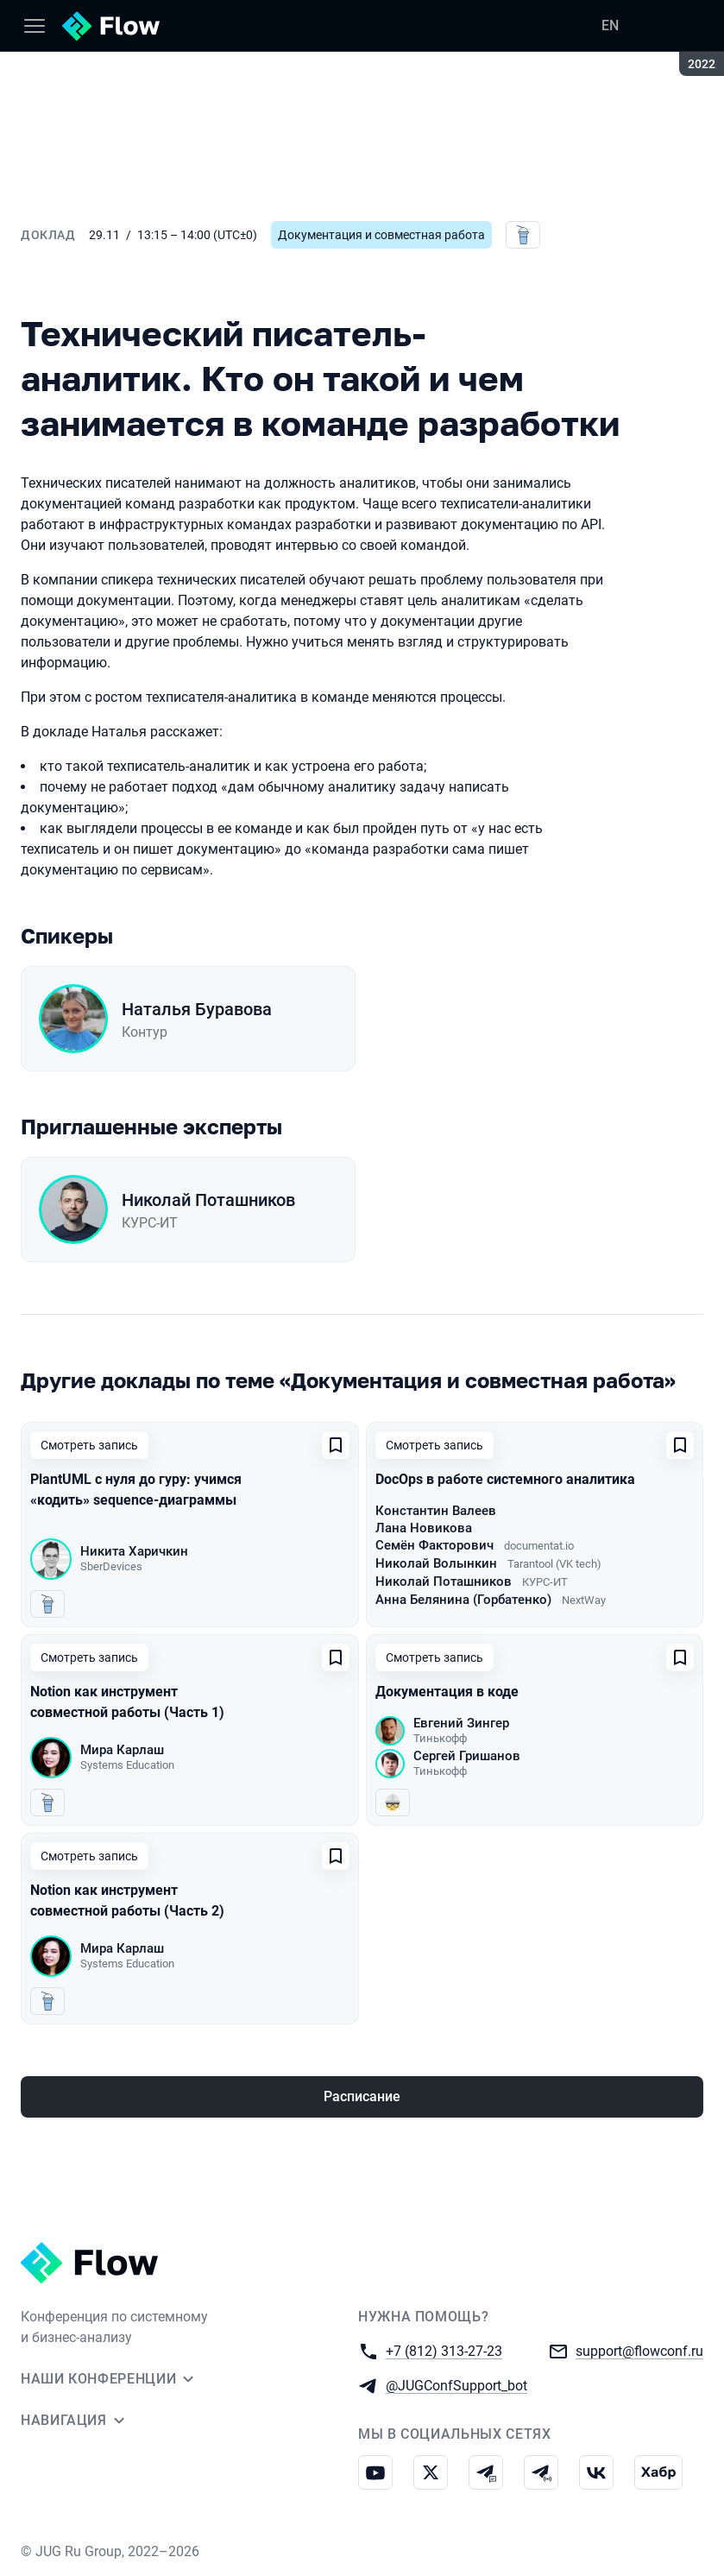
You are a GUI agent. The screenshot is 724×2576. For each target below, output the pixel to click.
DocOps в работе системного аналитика (505, 1479)
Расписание (362, 2096)
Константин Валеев (435, 1511)
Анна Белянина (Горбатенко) (463, 1600)
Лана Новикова (423, 1528)
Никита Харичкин (134, 1551)
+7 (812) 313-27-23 (444, 2350)
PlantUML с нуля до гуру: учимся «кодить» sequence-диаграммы (136, 1489)
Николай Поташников (208, 1200)
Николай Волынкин (436, 1563)
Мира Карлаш (122, 1750)
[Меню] (34, 26)
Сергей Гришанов (466, 1756)
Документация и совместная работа (381, 235)
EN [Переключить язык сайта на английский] (610, 25)
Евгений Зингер (461, 1723)
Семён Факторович (434, 1545)
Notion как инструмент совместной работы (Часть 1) (127, 1701)
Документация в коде (447, 1691)
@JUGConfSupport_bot (456, 2385)
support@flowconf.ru (639, 2350)
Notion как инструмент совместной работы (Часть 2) (127, 1900)
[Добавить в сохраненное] (335, 1445)
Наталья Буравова (197, 1009)
